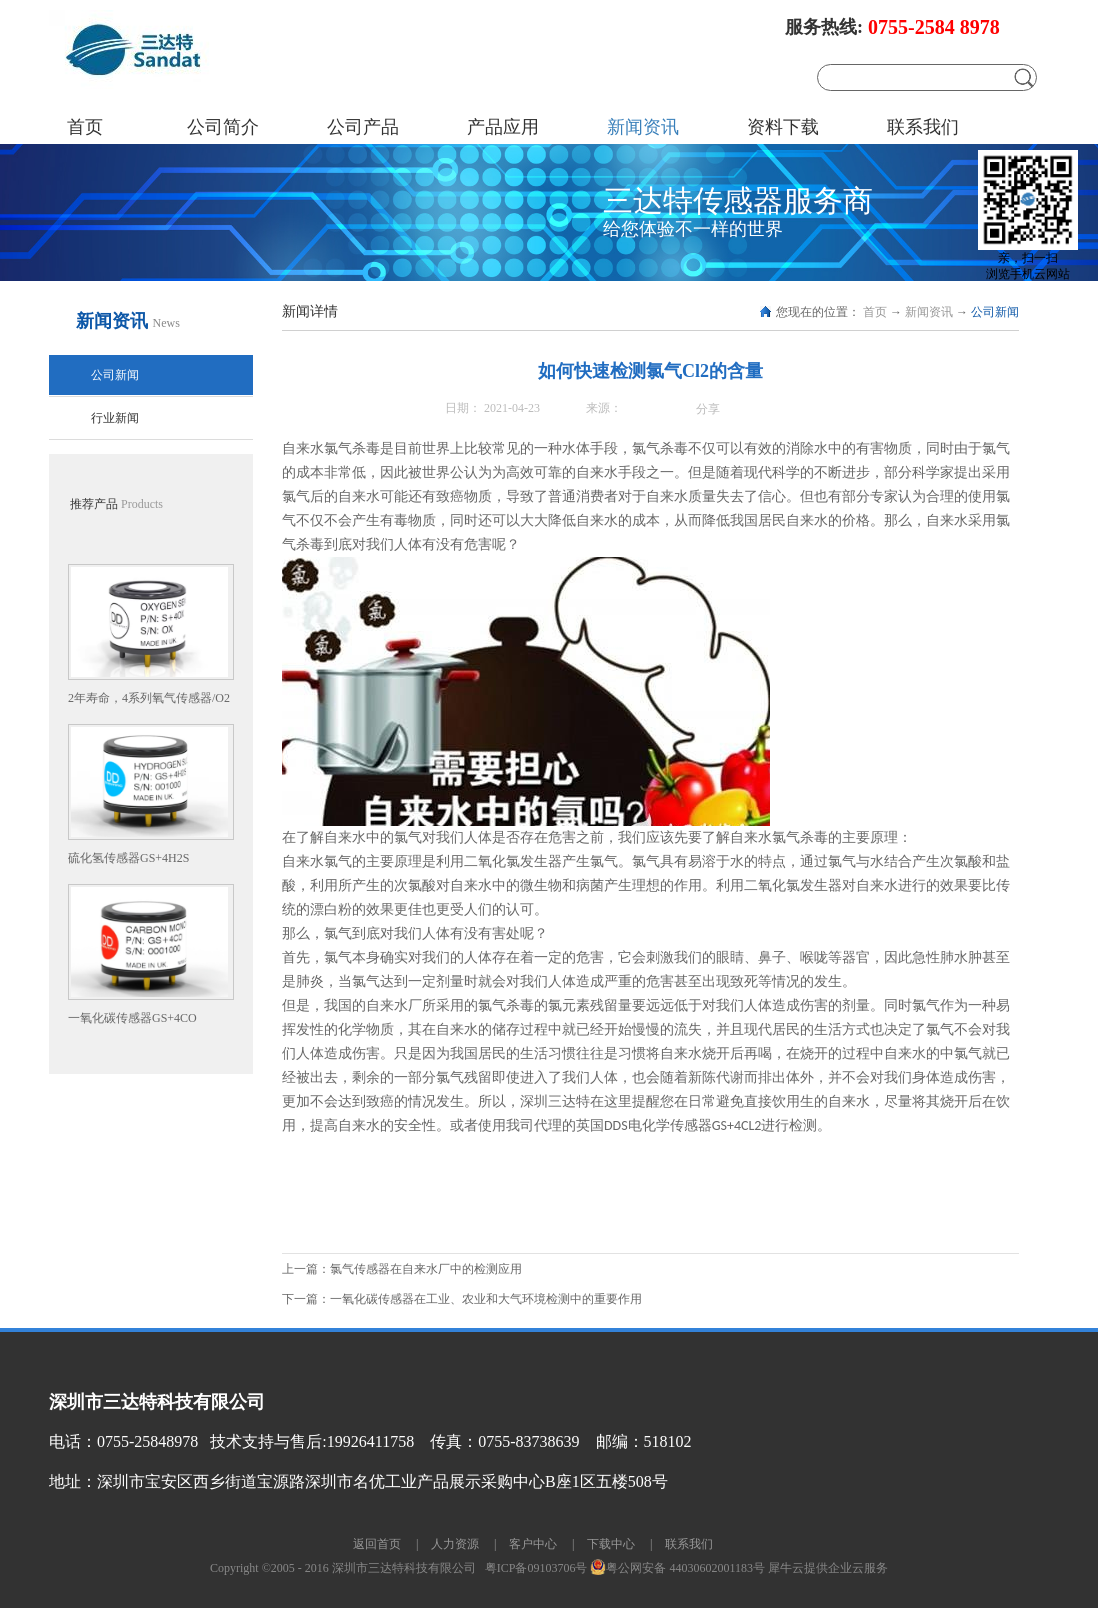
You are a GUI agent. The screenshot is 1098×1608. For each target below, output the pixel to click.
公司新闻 (995, 312)
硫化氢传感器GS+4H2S (128, 858)
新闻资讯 (929, 312)
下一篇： (462, 1299)
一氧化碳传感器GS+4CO (132, 1018)
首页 (85, 127)
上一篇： (402, 1269)
